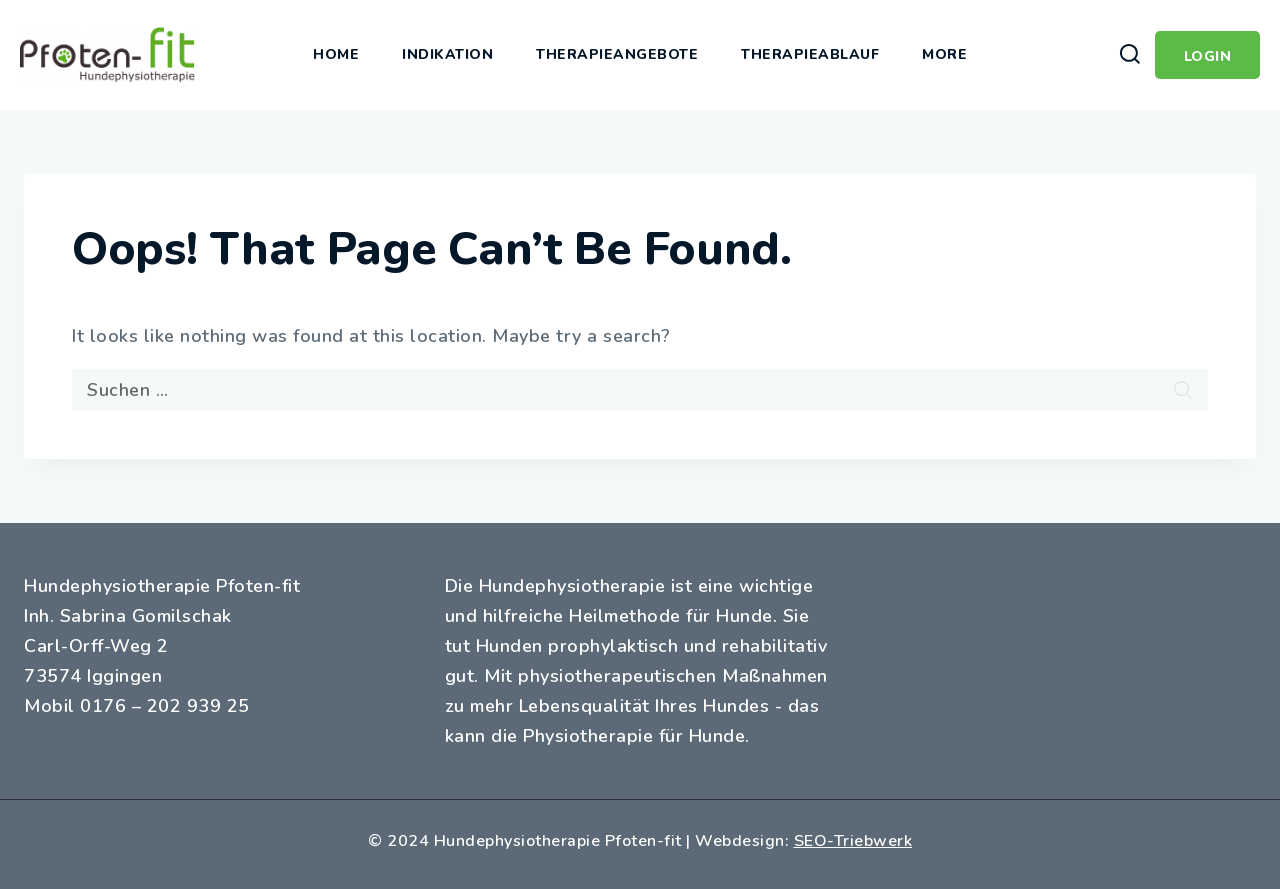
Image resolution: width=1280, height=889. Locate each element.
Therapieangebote (617, 54)
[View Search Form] (1129, 55)
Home (336, 54)
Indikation (447, 54)
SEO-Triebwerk (853, 841)
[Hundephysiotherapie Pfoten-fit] (107, 55)
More (944, 54)
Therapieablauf (810, 54)
